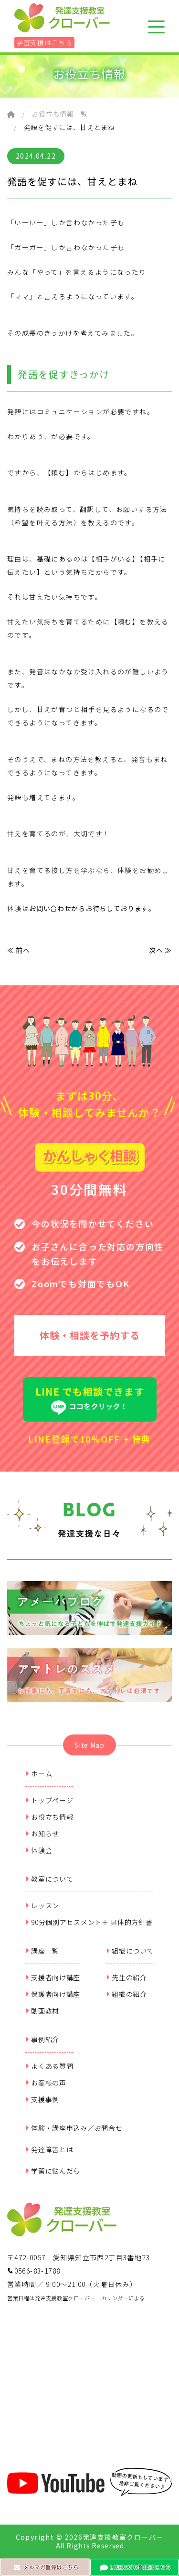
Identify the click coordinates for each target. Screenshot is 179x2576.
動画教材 (42, 2010)
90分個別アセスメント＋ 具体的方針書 (89, 1922)
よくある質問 (49, 2066)
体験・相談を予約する (90, 1335)
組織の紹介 (126, 1994)
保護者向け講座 (53, 1994)
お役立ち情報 (49, 1817)
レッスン (42, 1905)
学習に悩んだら (53, 2170)
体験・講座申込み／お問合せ (74, 2128)
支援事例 (42, 2099)
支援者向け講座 (53, 1977)
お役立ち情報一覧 (60, 114)
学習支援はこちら (44, 42)
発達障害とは (49, 2149)
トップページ (49, 1800)
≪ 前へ (18, 950)
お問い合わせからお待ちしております (88, 908)
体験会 (39, 1850)
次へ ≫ (160, 950)
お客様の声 (45, 2082)
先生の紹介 (126, 1977)
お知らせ (42, 1833)
